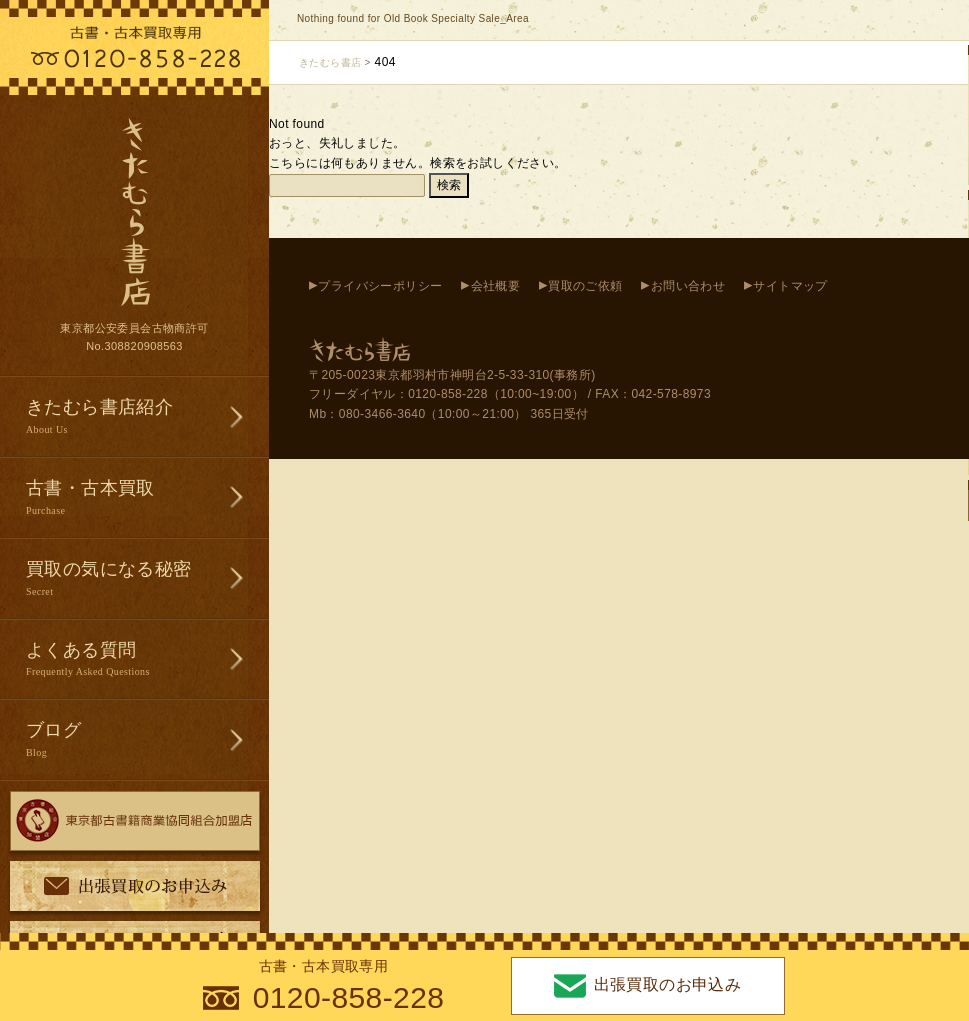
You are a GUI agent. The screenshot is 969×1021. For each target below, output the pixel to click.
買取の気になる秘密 (147, 579)
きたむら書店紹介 (147, 417)
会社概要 (496, 286)
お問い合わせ (688, 286)
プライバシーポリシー (380, 286)
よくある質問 (147, 660)
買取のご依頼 (585, 286)
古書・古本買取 (147, 498)
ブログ (147, 740)
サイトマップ (790, 286)
